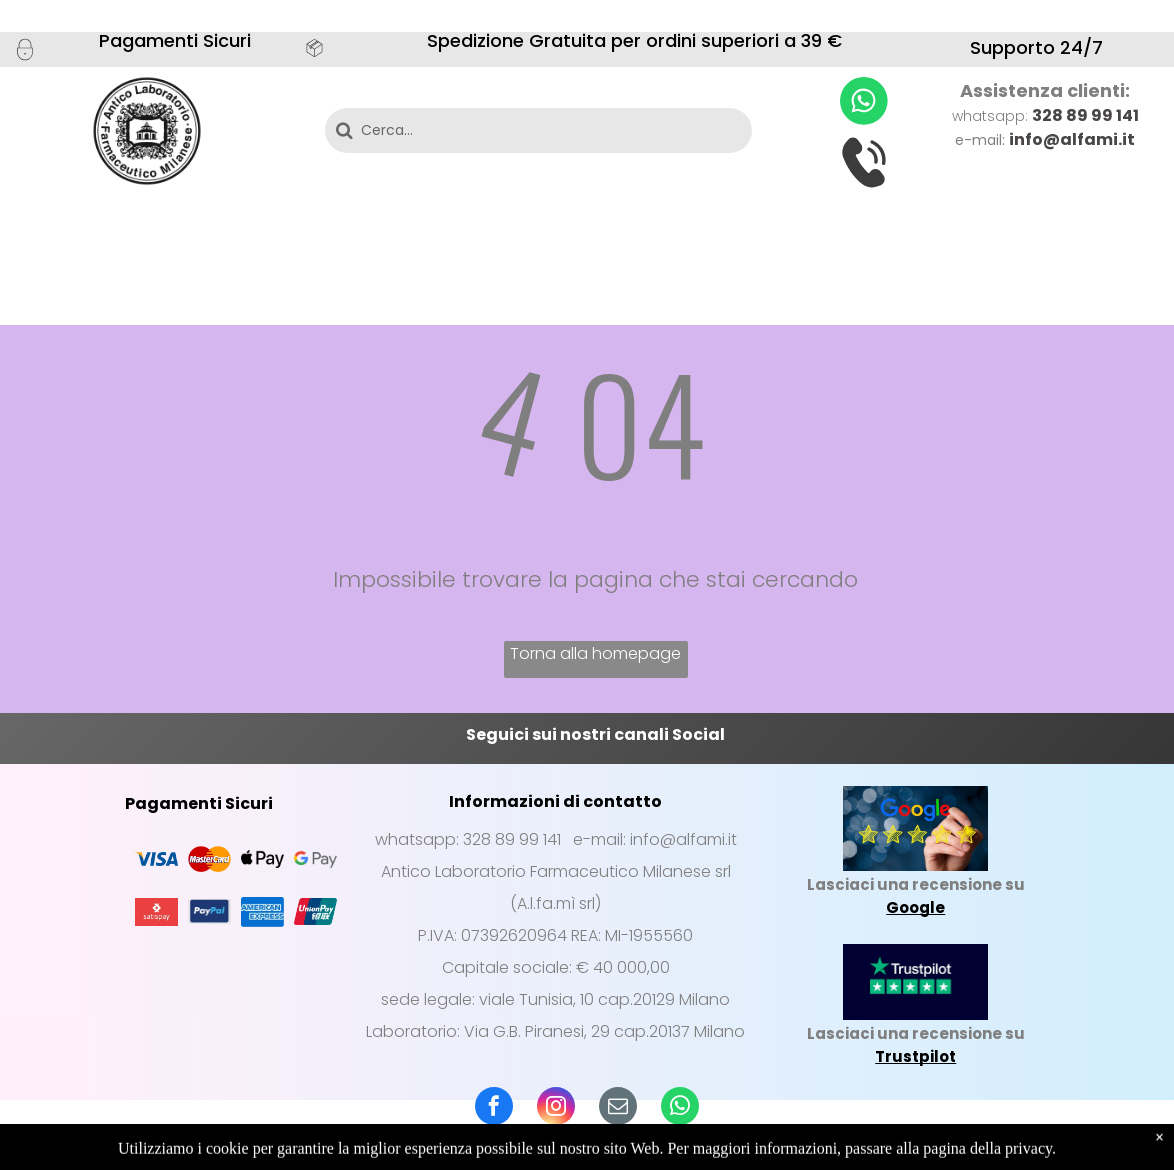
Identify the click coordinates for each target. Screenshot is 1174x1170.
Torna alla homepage (595, 653)
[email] (618, 1108)
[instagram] (556, 1108)
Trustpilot (915, 1056)
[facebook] (494, 1108)
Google (915, 907)
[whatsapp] (680, 1108)
